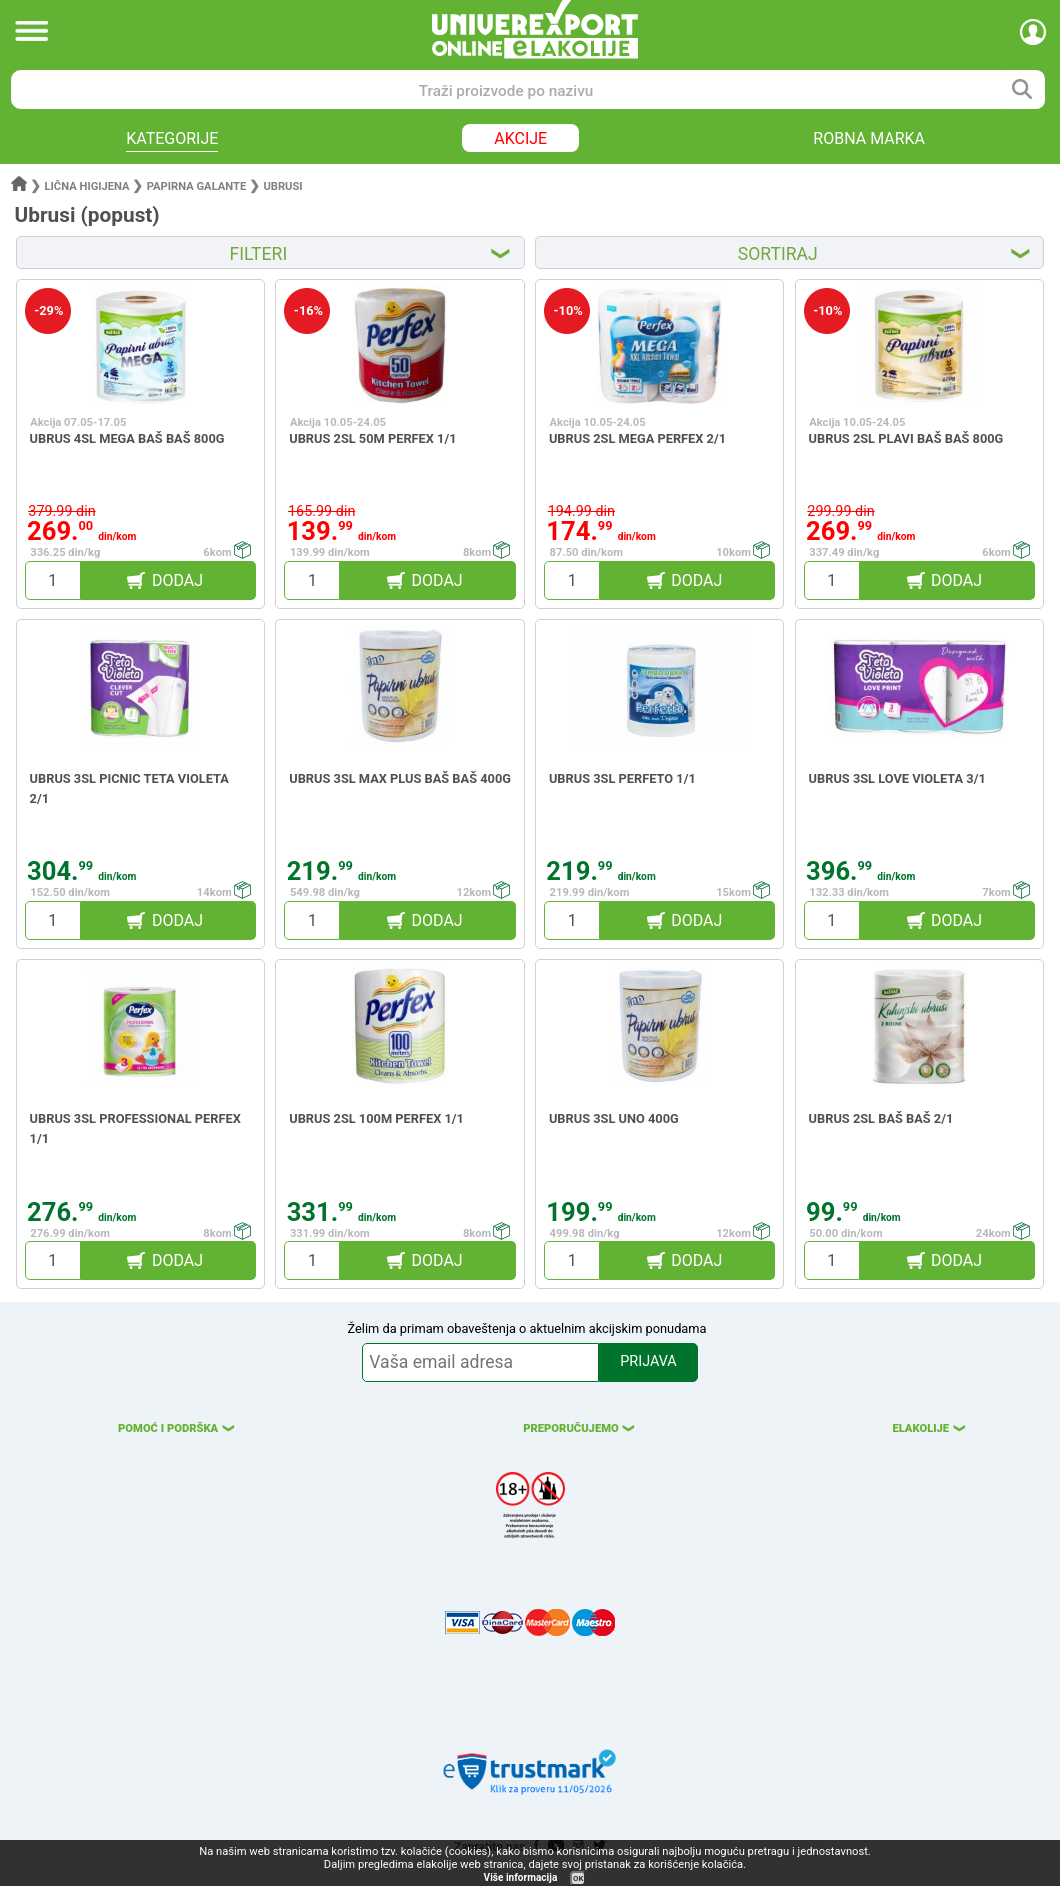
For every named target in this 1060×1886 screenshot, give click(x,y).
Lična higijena (89, 186)
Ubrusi (282, 186)
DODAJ (177, 580)
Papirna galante (197, 186)
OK (578, 1878)
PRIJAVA (648, 1361)
